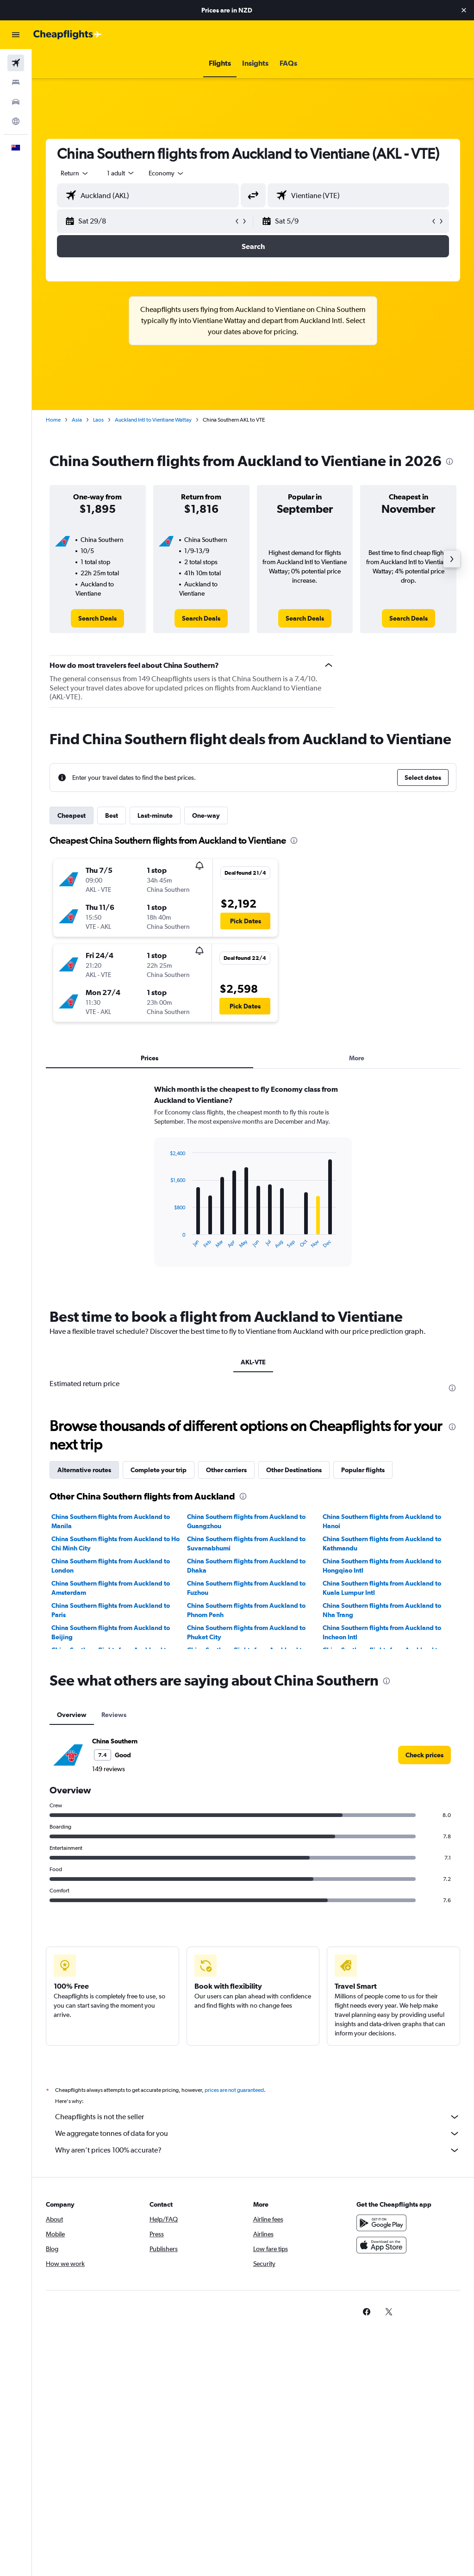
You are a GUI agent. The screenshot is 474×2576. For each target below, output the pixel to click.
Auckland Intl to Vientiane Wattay (153, 420)
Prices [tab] (149, 1058)
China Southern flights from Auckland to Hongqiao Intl (382, 1565)
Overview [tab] (72, 1714)
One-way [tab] (206, 815)
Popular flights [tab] (363, 1470)
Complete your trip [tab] (159, 1470)
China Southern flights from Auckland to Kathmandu (382, 1543)
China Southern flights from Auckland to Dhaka (246, 1565)
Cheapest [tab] (71, 815)
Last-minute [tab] (155, 815)
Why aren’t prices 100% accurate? (257, 2150)
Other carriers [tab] (226, 1470)
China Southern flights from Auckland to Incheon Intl (382, 1632)
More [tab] (356, 1058)
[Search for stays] (16, 82)
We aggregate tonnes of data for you (257, 2133)
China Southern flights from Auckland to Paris (110, 1610)
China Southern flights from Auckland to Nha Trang (382, 1610)
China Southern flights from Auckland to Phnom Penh (246, 1610)
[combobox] (167, 173)
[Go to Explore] (16, 121)
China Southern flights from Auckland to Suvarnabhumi (246, 1543)
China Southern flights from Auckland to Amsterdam (110, 1588)
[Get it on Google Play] (381, 2223)
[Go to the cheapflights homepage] (67, 34)
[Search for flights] (16, 63)
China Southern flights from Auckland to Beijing (110, 1632)
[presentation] (449, 461)
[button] (464, 10)
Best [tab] (111, 815)
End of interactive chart (165, 1241)
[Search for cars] (16, 102)
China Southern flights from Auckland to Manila (110, 1521)
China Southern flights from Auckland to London (110, 1565)
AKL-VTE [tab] (253, 1362)
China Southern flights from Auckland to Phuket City (246, 1632)
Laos (98, 420)
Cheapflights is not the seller (257, 2116)
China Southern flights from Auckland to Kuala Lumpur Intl (382, 1588)
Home (53, 420)
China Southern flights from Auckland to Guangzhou (246, 1521)
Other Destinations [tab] (294, 1470)
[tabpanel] (253, 1184)
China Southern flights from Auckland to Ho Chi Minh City (115, 1543)
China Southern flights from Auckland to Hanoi (382, 1521)
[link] (97, 618)
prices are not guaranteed (234, 2090)
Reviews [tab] (113, 1714)
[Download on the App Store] (381, 2245)
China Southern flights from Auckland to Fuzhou (246, 1588)
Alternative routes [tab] (84, 1470)
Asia (77, 420)
